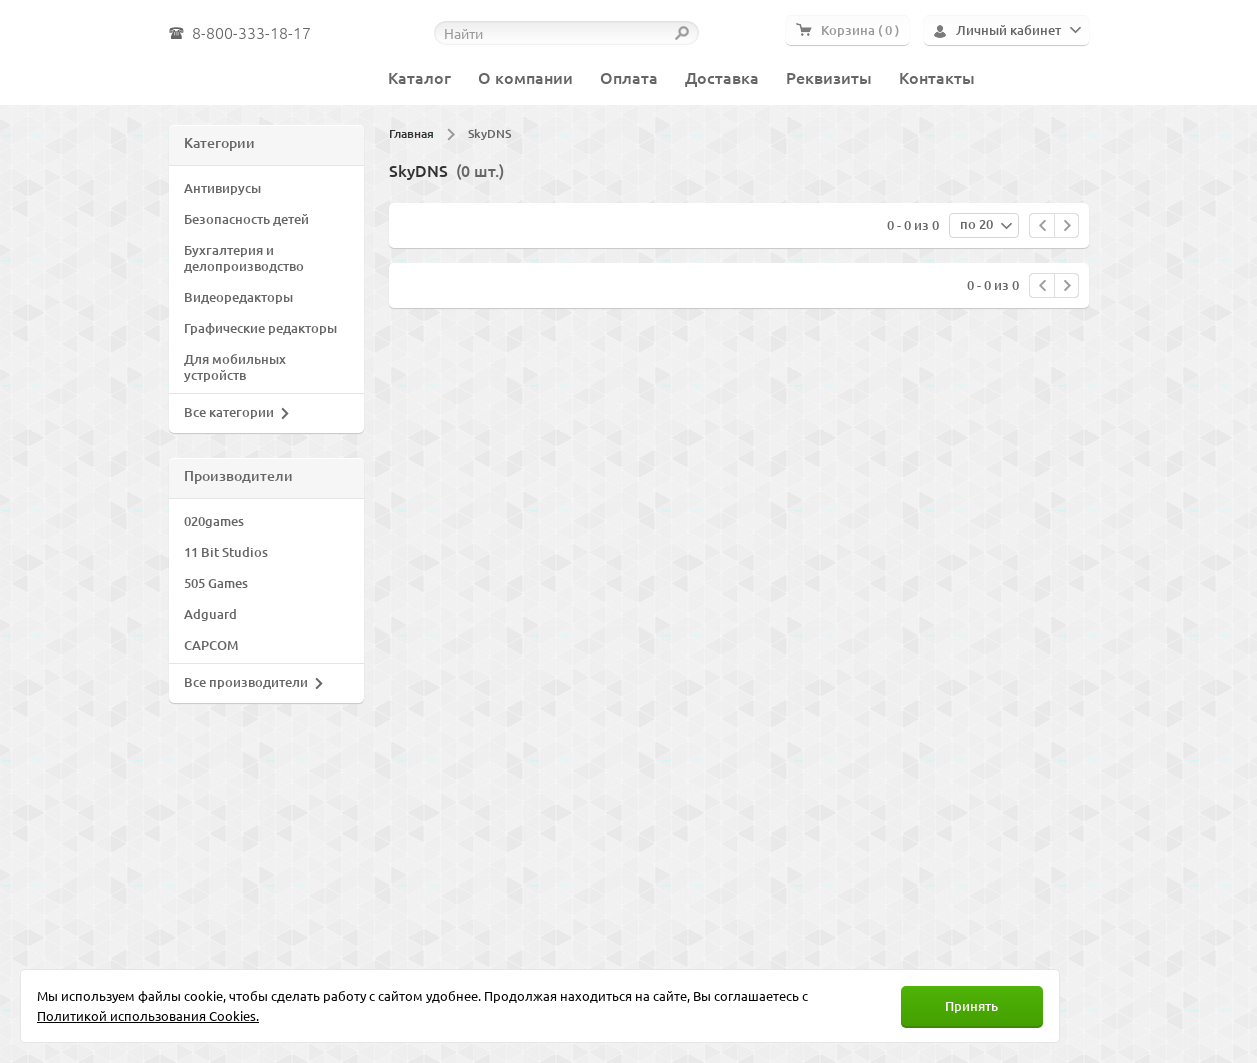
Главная (411, 133)
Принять (971, 1006)
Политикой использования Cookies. (148, 1015)
